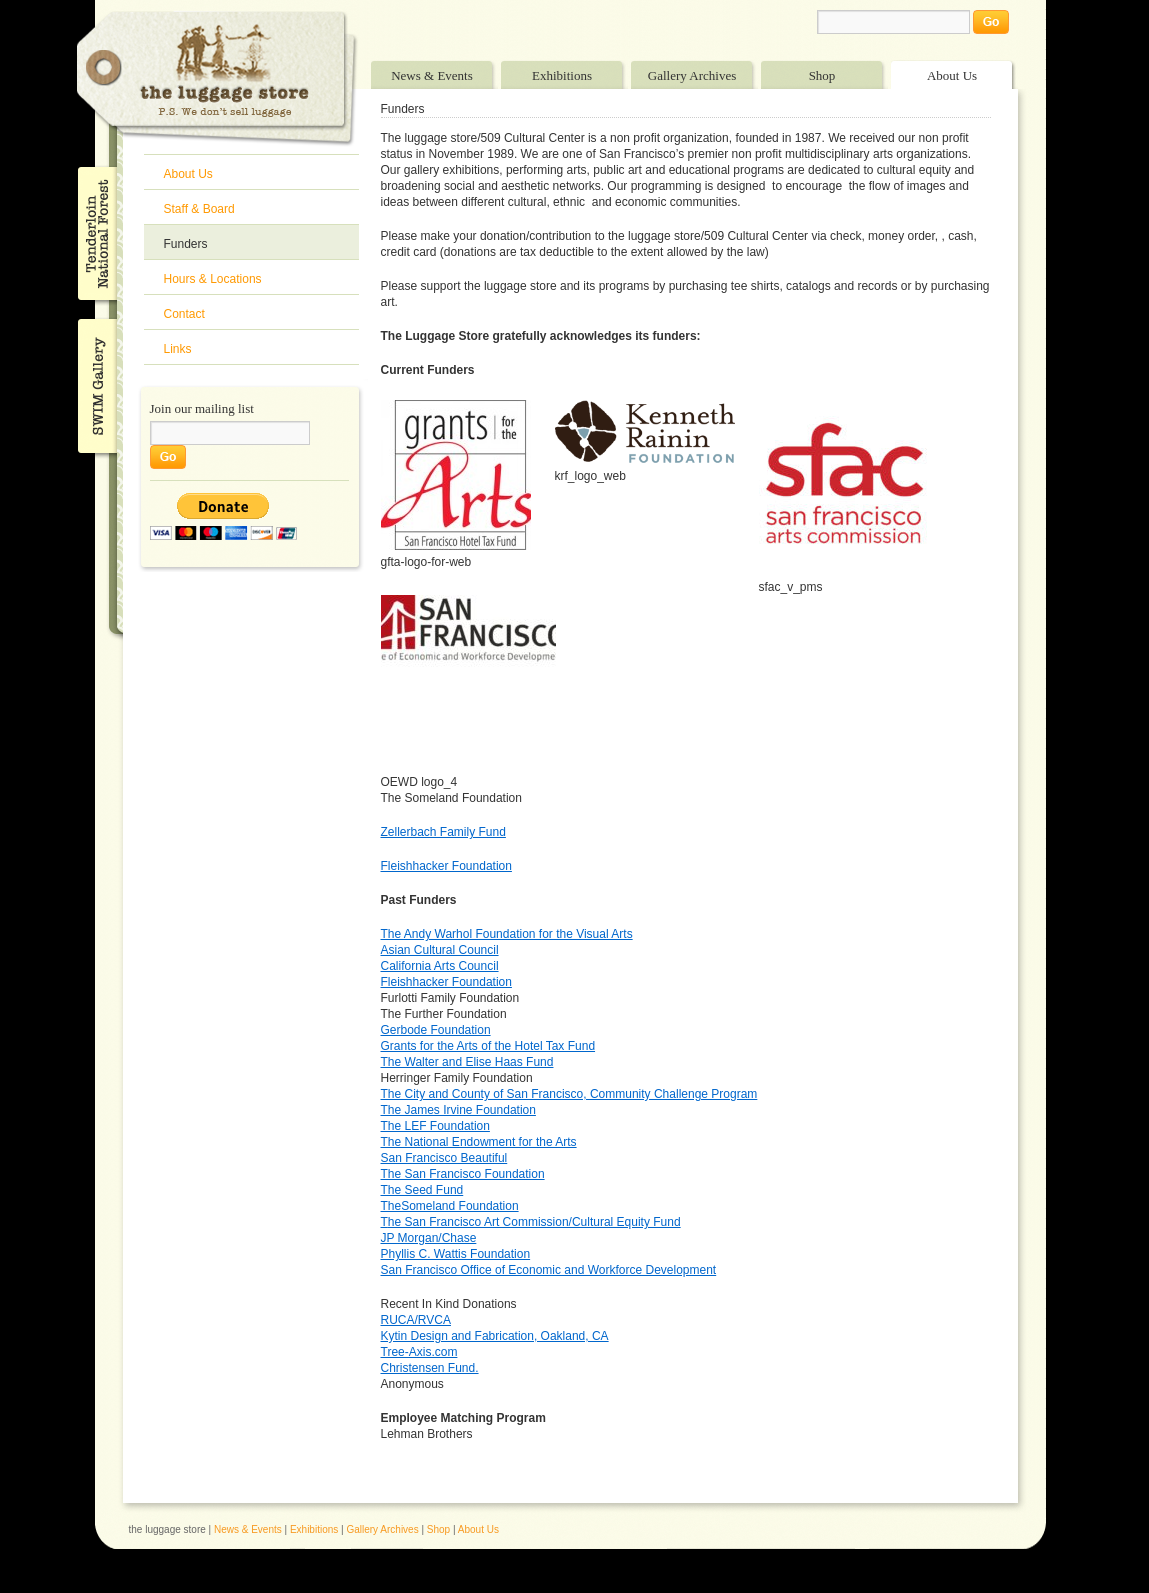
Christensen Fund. (430, 1368)
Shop (822, 75)
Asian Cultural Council (440, 950)
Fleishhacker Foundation (446, 866)
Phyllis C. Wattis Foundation (456, 1254)
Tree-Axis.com (419, 1352)
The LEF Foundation (435, 1126)
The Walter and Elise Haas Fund (467, 1062)
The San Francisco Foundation (463, 1174)
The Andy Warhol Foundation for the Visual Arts (507, 934)
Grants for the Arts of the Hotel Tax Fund (488, 1046)
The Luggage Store (217, 78)
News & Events (432, 75)
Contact (184, 314)
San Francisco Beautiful (444, 1158)
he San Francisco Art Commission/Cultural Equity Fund (534, 1222)
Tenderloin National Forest (95, 233)
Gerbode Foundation (436, 1030)
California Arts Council (440, 966)
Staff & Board (199, 209)
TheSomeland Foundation (450, 1206)
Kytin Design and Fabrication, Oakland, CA (495, 1336)
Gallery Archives (692, 75)
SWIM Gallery (95, 383)
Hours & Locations (213, 279)
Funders (186, 244)
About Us (952, 75)
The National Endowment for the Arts (479, 1142)
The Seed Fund (422, 1190)
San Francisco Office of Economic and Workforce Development (549, 1270)
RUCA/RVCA (416, 1320)
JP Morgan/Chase (429, 1238)
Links (178, 349)
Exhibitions (562, 75)
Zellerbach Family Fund (443, 832)
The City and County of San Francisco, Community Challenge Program (569, 1094)
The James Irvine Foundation (458, 1110)
